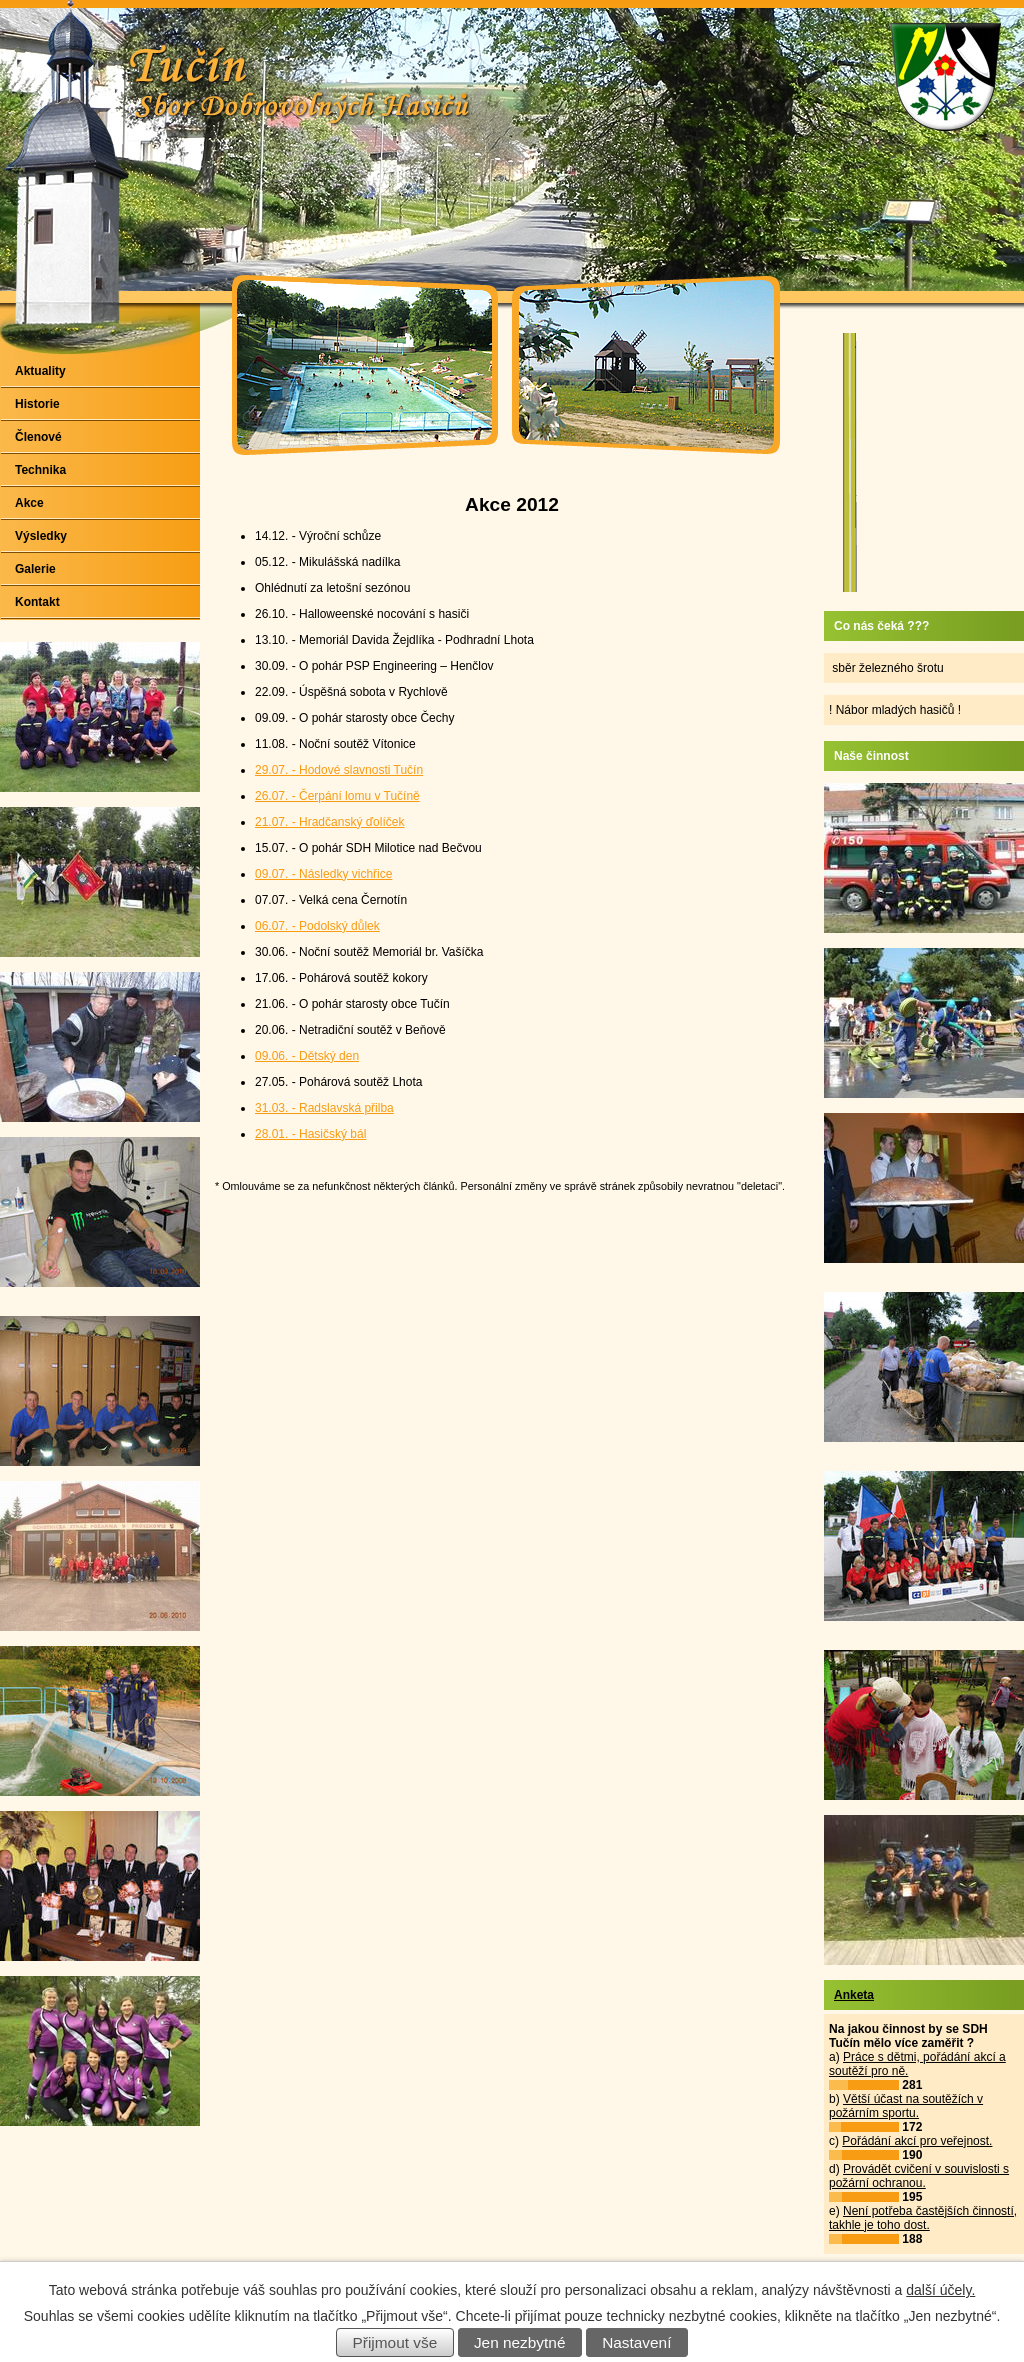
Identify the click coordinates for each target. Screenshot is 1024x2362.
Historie (37, 404)
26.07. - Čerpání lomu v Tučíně (337, 796)
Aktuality (40, 371)
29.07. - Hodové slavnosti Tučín (339, 770)
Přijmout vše (395, 2342)
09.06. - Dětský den (307, 1056)
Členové (38, 437)
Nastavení (636, 2342)
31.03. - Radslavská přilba (324, 1108)
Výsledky (41, 536)
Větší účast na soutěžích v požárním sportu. (906, 2106)
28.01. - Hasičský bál (310, 1134)
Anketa (854, 1995)
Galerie (35, 569)
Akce (29, 503)
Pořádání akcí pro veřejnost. (917, 2141)
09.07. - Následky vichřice (323, 874)
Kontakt (37, 602)
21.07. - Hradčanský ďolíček (329, 822)
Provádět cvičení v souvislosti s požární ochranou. (919, 2176)
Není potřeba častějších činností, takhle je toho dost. (923, 2218)
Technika (40, 470)
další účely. (940, 2290)
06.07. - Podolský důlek (317, 926)
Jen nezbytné (520, 2342)
